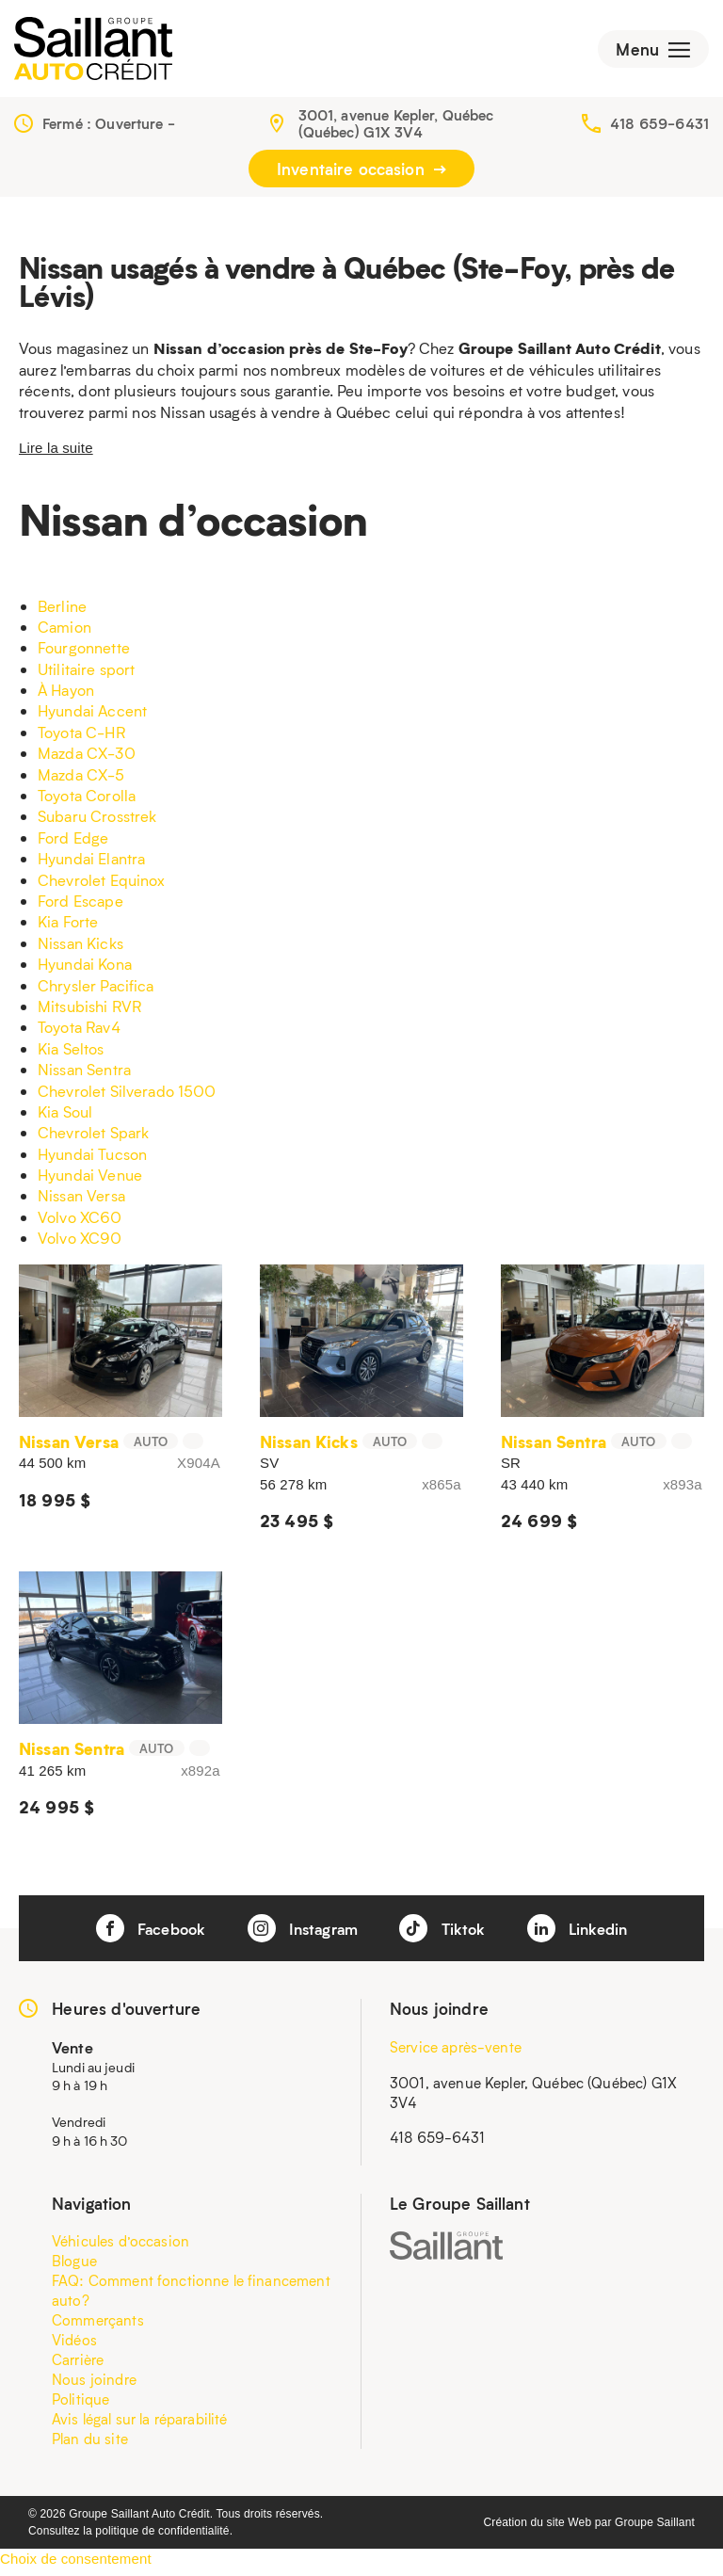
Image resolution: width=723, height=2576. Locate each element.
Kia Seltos (71, 1055)
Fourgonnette (84, 654)
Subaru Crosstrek (97, 822)
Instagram (302, 1935)
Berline (62, 611)
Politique (80, 2405)
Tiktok (446, 1935)
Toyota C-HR (81, 739)
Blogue (74, 2267)
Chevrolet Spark (93, 1139)
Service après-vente (456, 2053)
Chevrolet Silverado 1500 (127, 1096)
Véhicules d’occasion (120, 2247)
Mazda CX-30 (87, 759)
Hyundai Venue (90, 1181)
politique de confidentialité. (164, 2537)
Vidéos (74, 2346)
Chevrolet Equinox (102, 886)
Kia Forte (68, 928)
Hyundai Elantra (91, 865)
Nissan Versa (81, 1202)
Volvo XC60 (80, 1223)
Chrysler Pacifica (96, 991)
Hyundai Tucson (92, 1160)
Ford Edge (73, 844)
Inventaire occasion (361, 175)
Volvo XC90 (80, 1244)
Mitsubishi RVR (89, 1012)
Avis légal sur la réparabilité (140, 2425)
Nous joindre (94, 2385)
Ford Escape (80, 907)
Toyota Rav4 (79, 1033)
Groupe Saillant (655, 2529)
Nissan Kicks (80, 949)
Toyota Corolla (87, 802)
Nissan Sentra (84, 1076)
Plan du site (90, 2445)
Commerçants (98, 2326)
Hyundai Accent (92, 717)
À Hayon (66, 696)
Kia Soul (65, 1118)
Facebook (143, 1935)
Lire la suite (56, 454)
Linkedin (584, 1935)
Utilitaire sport (86, 675)
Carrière (78, 2366)
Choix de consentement (76, 2565)
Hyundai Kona (85, 970)
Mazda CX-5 (81, 781)
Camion (64, 633)
